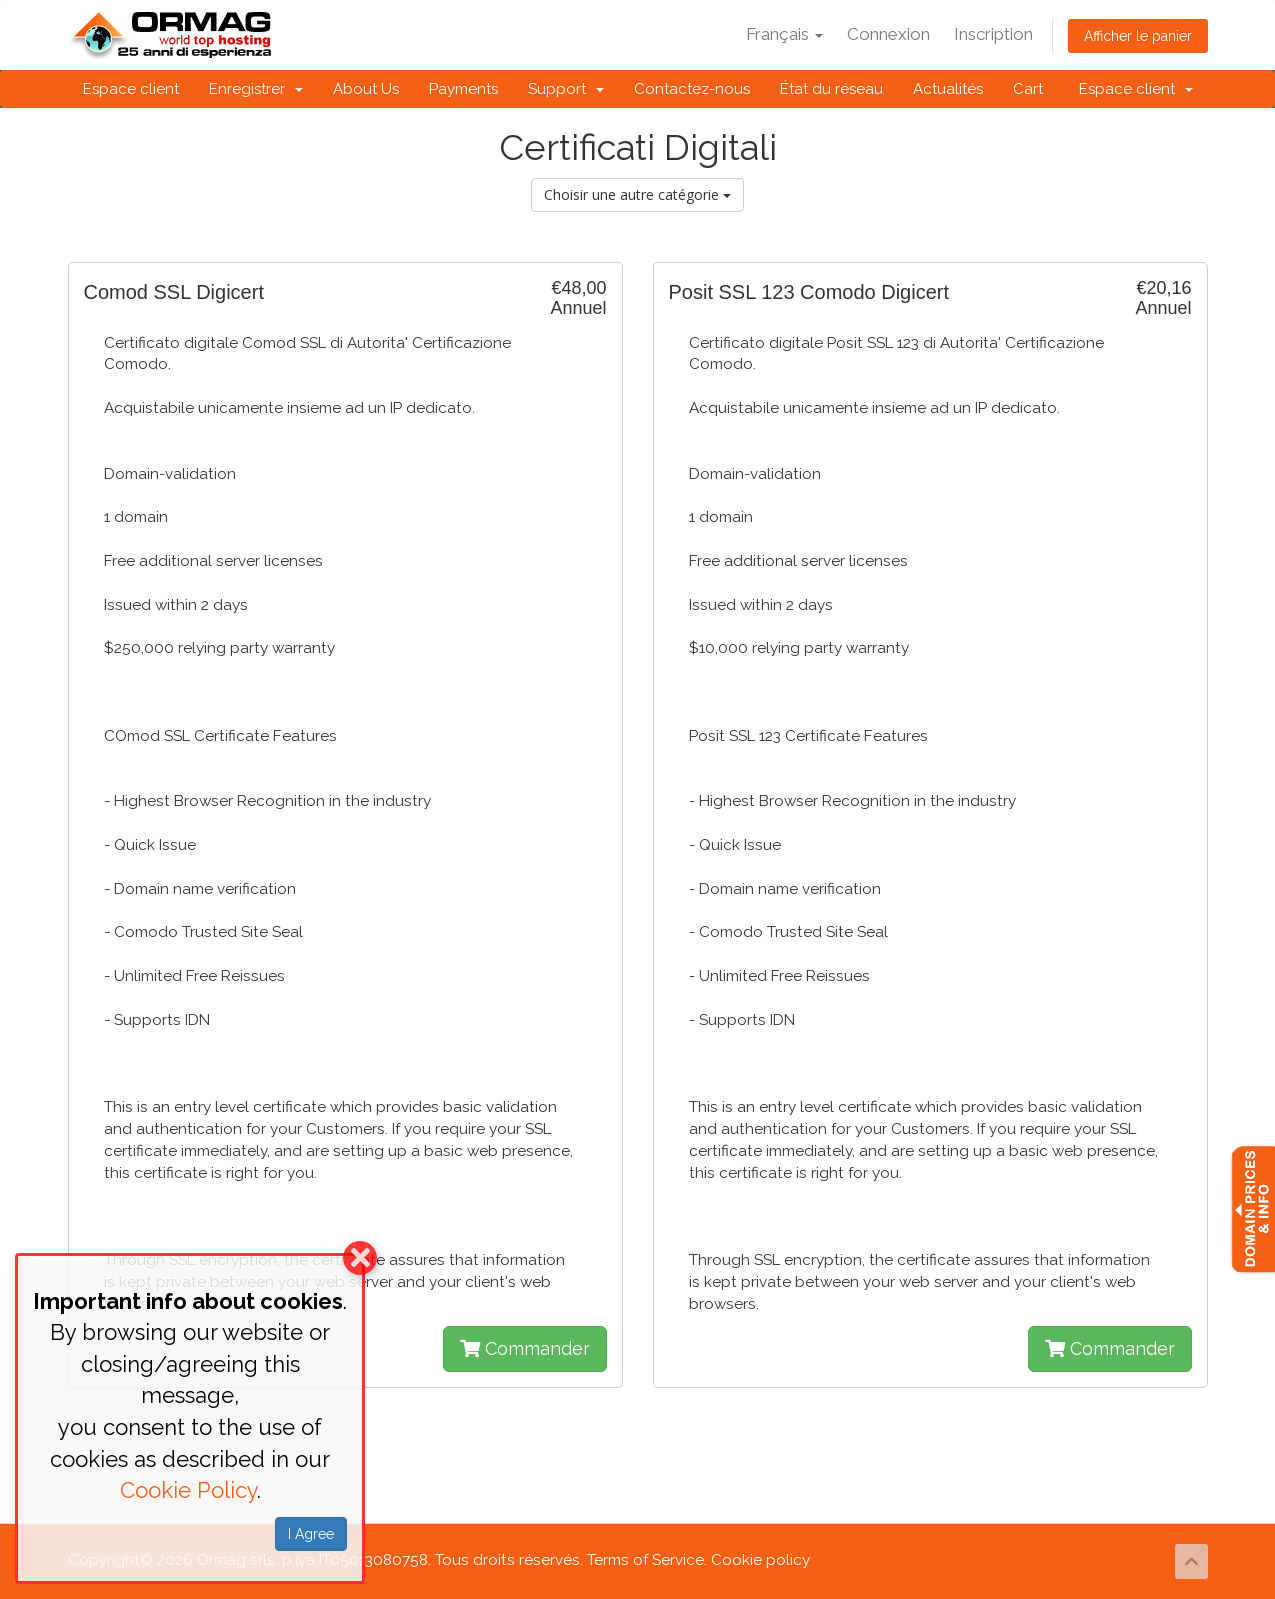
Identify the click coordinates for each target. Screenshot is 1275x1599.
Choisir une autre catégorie (637, 194)
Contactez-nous (692, 89)
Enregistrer (256, 89)
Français (784, 34)
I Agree (311, 1534)
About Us (366, 89)
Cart (1028, 89)
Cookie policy (760, 1560)
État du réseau (831, 89)
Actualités (948, 89)
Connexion (888, 34)
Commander (525, 1348)
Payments (463, 89)
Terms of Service (645, 1560)
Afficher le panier (1138, 36)
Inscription (993, 34)
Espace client (131, 89)
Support (566, 89)
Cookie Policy (188, 1490)
